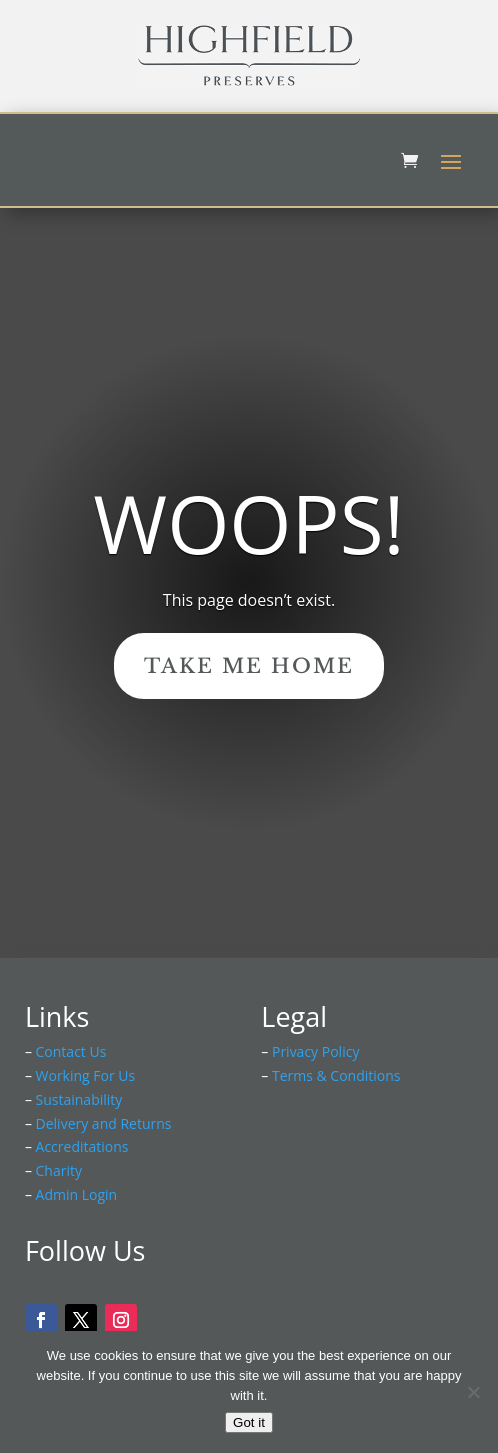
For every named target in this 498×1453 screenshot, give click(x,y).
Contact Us (71, 1051)
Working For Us (86, 1075)
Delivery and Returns (104, 1123)
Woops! (248, 523)
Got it (249, 1422)
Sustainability (79, 1099)
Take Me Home (249, 666)
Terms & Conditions (336, 1075)
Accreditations (82, 1146)
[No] (473, 1392)
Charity (59, 1170)
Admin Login (77, 1194)
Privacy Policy (315, 1051)
